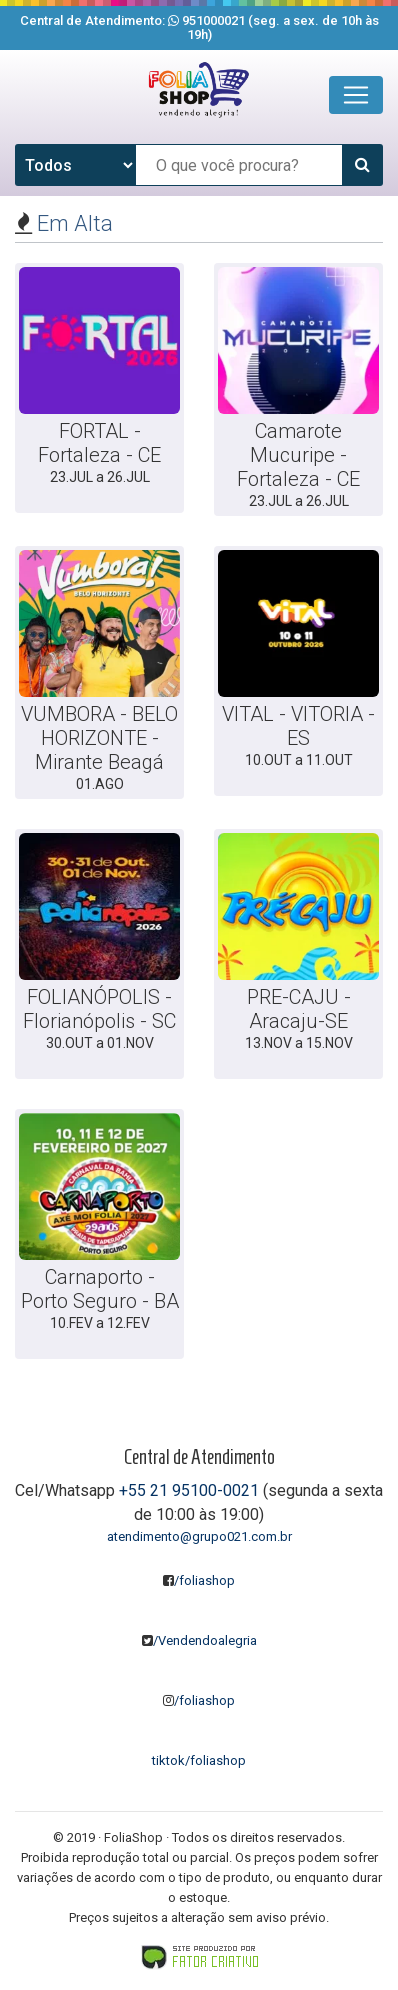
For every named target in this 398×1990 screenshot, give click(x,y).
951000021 (213, 20)
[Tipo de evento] (76, 165)
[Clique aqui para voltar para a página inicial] (199, 90)
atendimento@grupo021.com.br (199, 1536)
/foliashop (199, 1580)
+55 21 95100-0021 (189, 1490)
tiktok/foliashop (199, 1760)
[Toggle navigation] (356, 95)
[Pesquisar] (362, 165)
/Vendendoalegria (199, 1640)
